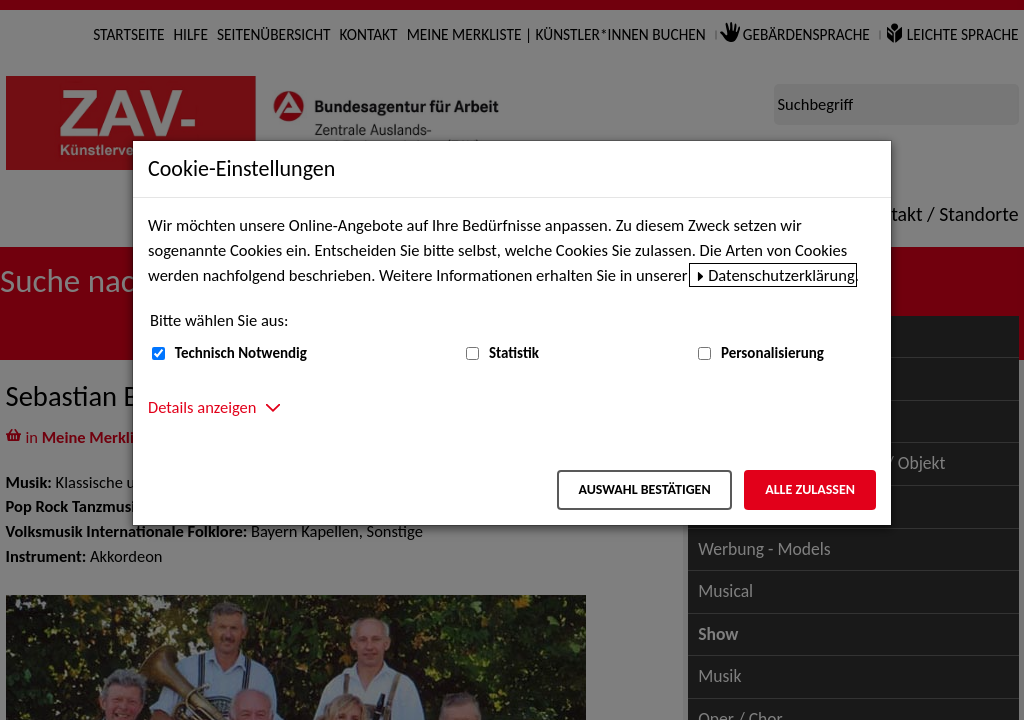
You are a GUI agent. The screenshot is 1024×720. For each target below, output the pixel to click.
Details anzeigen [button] (202, 407)
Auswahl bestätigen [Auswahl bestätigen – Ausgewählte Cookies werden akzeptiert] (644, 489)
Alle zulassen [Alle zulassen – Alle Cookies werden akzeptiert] (810, 489)
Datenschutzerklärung (781, 275)
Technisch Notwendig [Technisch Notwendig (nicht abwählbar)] (241, 353)
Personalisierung (772, 353)
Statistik (514, 353)
